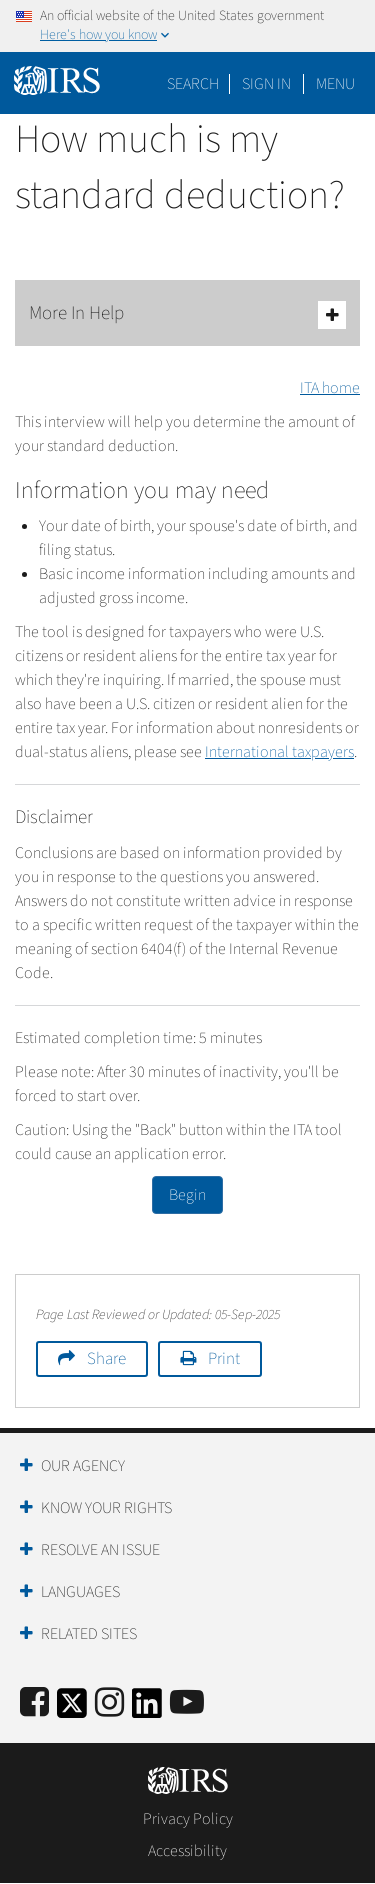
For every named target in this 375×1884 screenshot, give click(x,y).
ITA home (330, 388)
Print (224, 1359)
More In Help (187, 314)
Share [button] (106, 1359)
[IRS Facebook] (34, 1703)
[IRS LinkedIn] (147, 1709)
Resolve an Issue (100, 1550)
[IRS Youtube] (187, 1703)
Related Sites (89, 1634)
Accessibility (187, 1851)
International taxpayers (279, 752)
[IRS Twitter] (72, 1709)
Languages (80, 1592)
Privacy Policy (188, 1819)
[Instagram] (109, 1703)
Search (193, 84)
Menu (335, 84)
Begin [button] (187, 1195)
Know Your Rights (106, 1508)
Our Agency (83, 1466)
